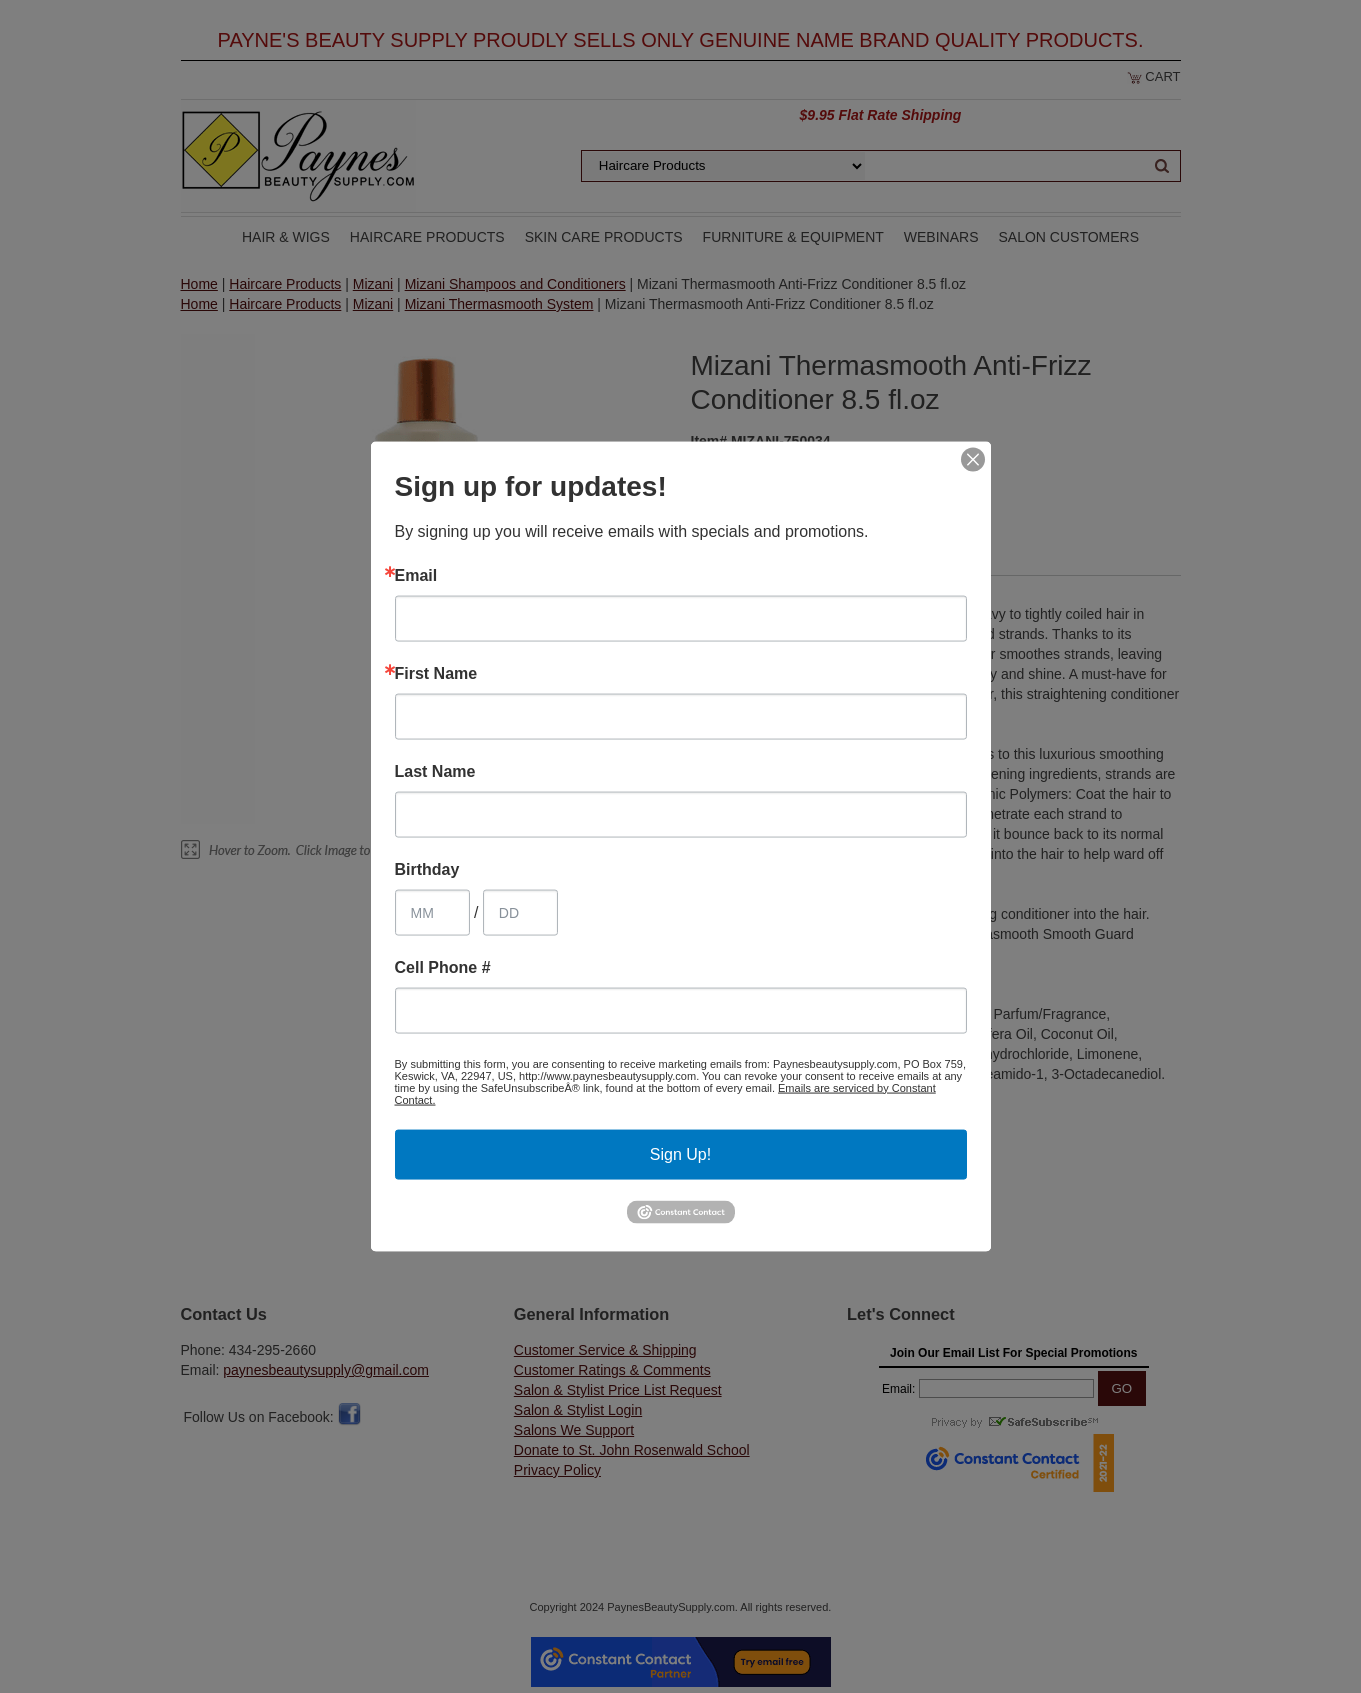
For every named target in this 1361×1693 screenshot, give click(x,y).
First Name (436, 673)
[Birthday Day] (520, 912)
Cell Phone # (443, 967)
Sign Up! (680, 1153)
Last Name (435, 771)
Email (416, 575)
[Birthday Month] (432, 912)
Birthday (427, 869)
